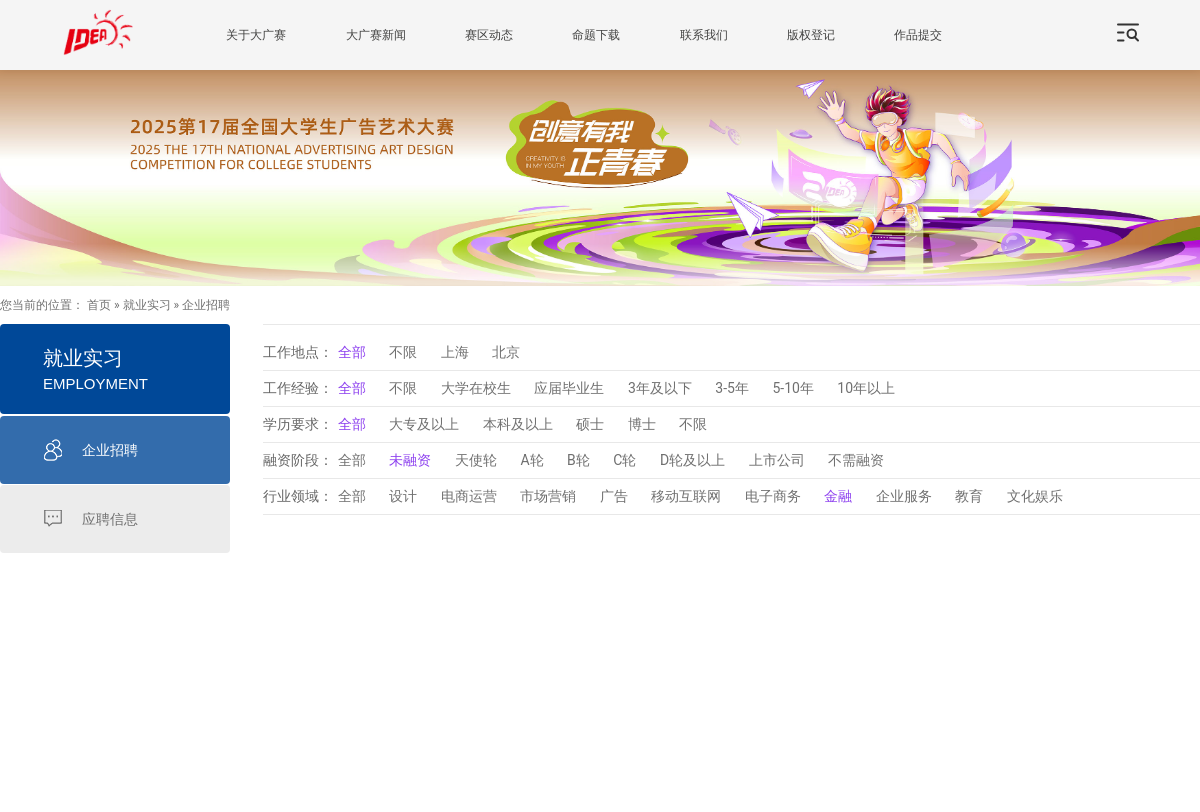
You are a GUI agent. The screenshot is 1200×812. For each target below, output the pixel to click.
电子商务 (773, 496)
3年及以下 (660, 388)
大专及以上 (424, 424)
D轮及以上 (692, 460)
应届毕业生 (569, 388)
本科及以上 (518, 424)
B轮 (578, 460)
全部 (352, 352)
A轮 (531, 460)
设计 (403, 496)
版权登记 (811, 35)
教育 (969, 496)
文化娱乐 (1035, 496)
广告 (614, 496)
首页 (99, 305)
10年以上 (866, 388)
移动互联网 (686, 496)
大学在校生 (476, 388)
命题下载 (596, 35)
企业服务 (904, 496)
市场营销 (548, 496)
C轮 (624, 460)
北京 (506, 352)
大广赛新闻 (376, 35)
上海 (455, 352)
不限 (403, 352)
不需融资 (856, 460)
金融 (838, 496)
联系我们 (704, 35)
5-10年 (792, 388)
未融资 (410, 460)
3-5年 (732, 388)
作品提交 (918, 35)
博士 (642, 424)
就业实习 (147, 305)
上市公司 (777, 460)
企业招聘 (206, 305)
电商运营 (469, 496)
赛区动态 (489, 35)
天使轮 (476, 460)
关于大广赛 (256, 35)
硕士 (590, 424)
